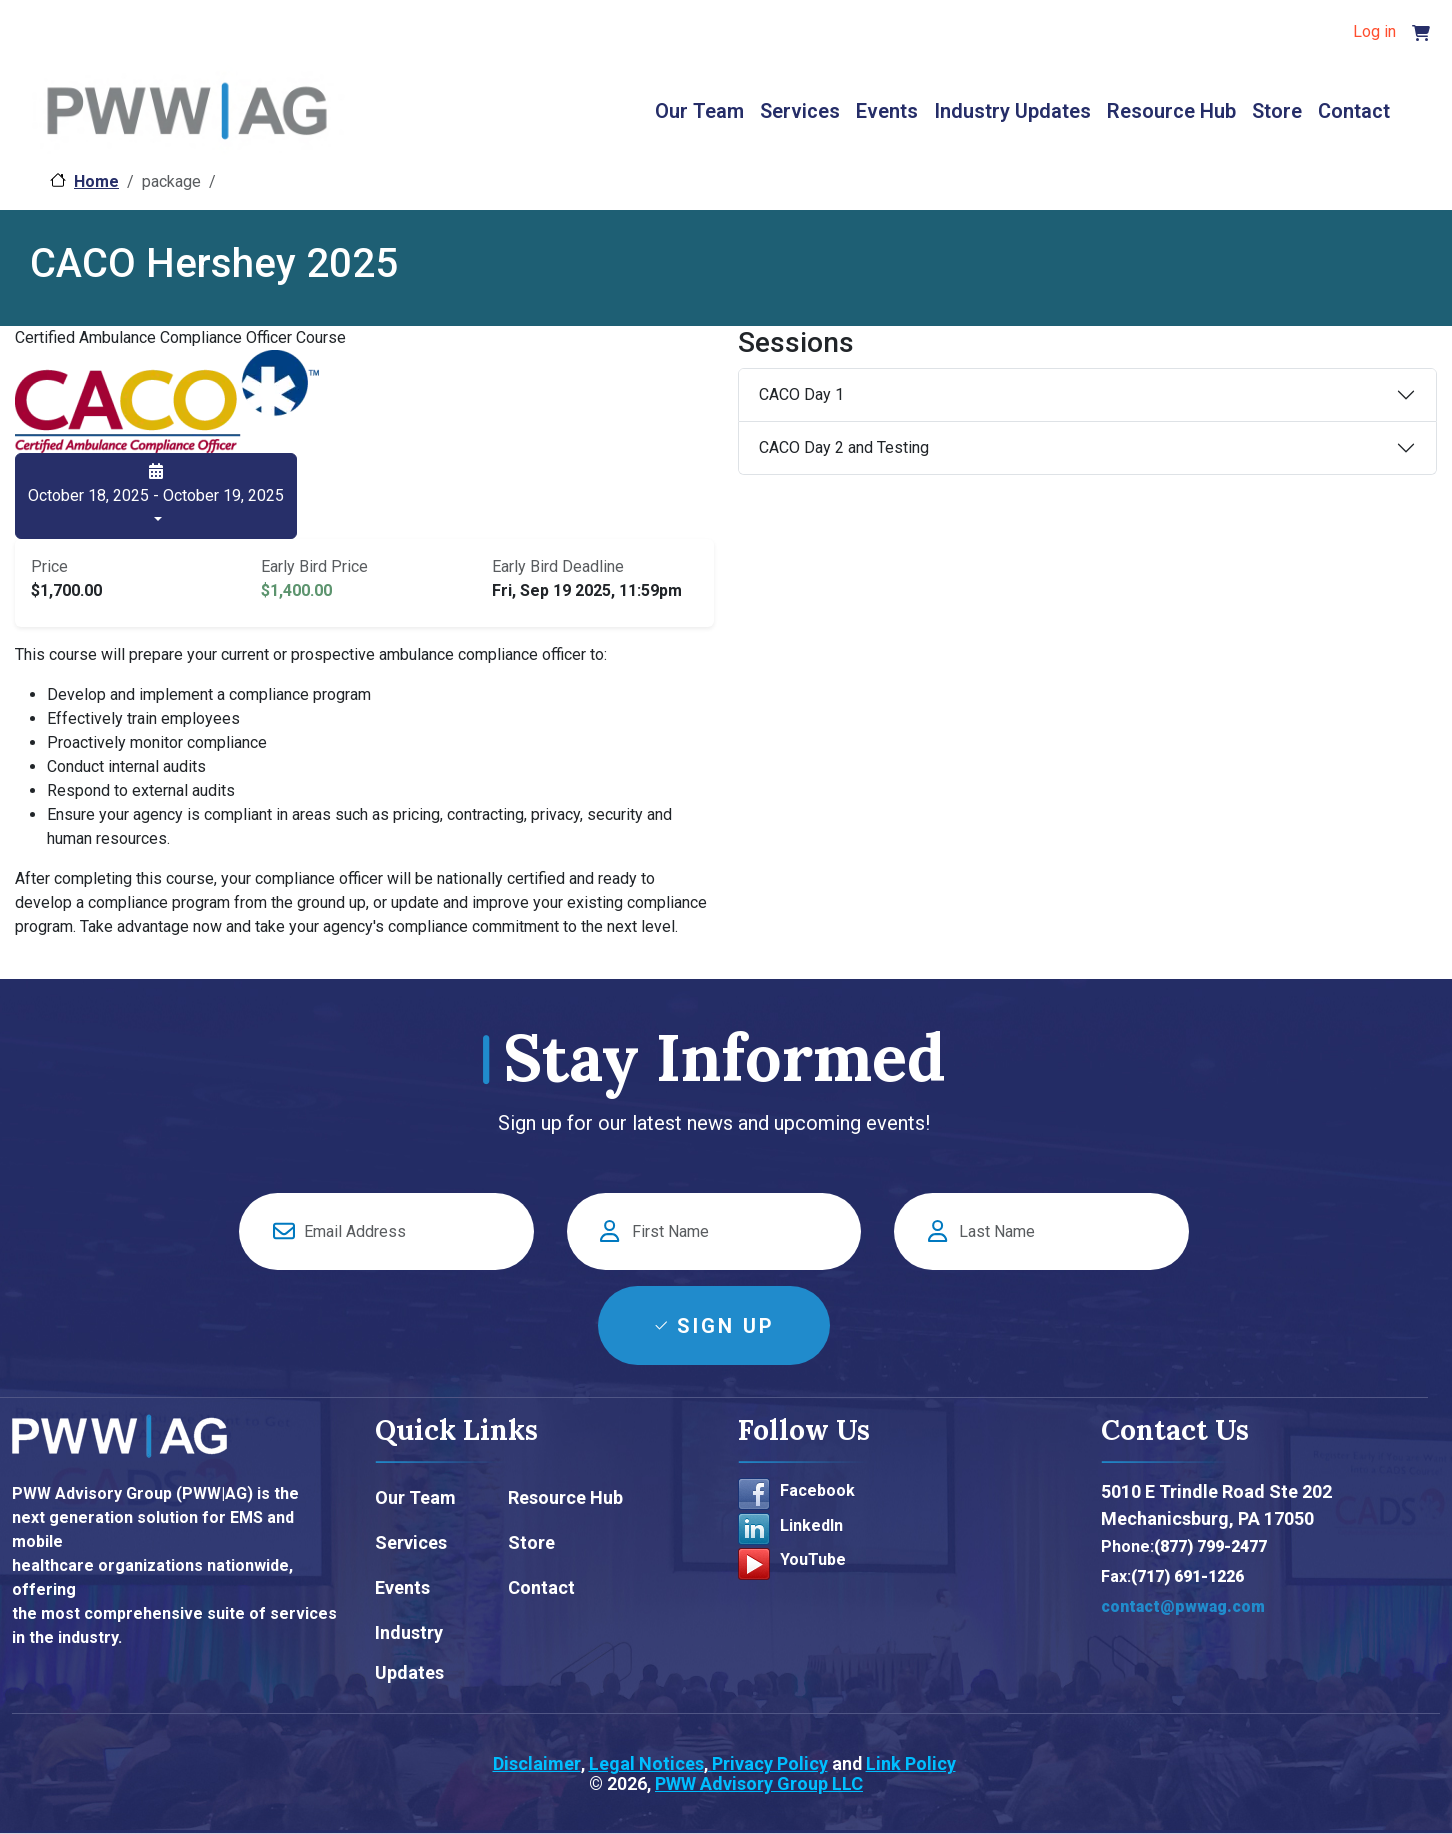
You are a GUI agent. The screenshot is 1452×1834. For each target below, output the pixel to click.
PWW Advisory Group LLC (759, 1783)
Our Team (699, 111)
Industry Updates (1012, 111)
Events (887, 111)
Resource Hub (1171, 111)
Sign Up (726, 1326)
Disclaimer (537, 1763)
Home (96, 181)
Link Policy (911, 1763)
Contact (1354, 111)
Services (800, 111)
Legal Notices (646, 1763)
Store (1277, 111)
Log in (1374, 31)
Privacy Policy (768, 1763)
